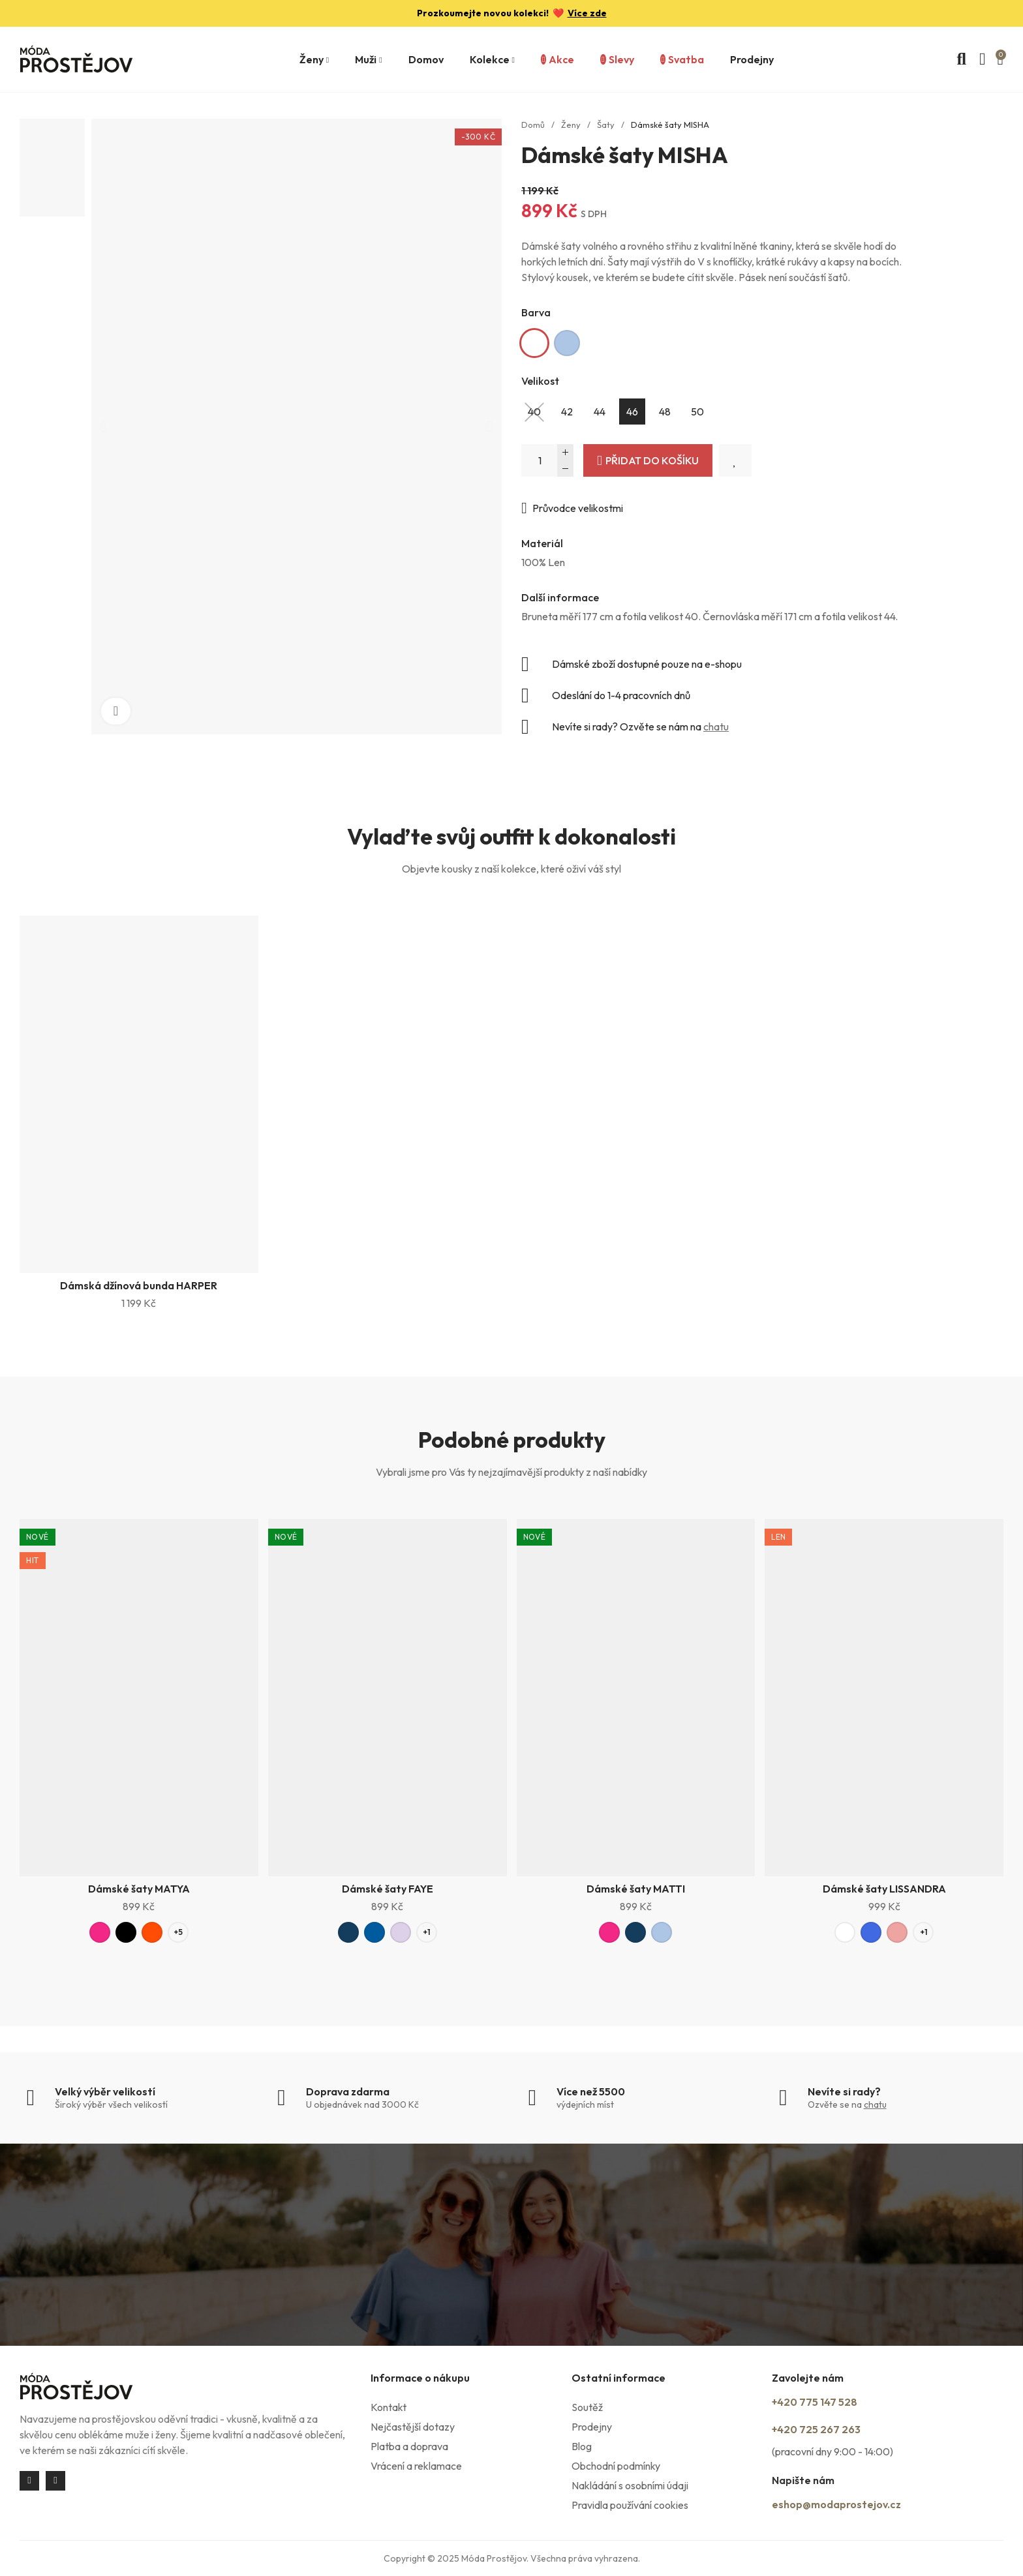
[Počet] (547, 460)
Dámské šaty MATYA (139, 1891)
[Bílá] (534, 343)
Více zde (587, 13)
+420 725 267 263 (835, 2431)
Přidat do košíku (652, 460)
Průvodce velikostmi (577, 508)
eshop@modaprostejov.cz (864, 2504)
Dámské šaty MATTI (636, 1891)
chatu (716, 726)
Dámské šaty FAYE (387, 1891)
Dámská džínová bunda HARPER (138, 1285)
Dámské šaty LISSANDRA (884, 1891)
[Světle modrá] (567, 343)
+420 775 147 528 (833, 2406)
